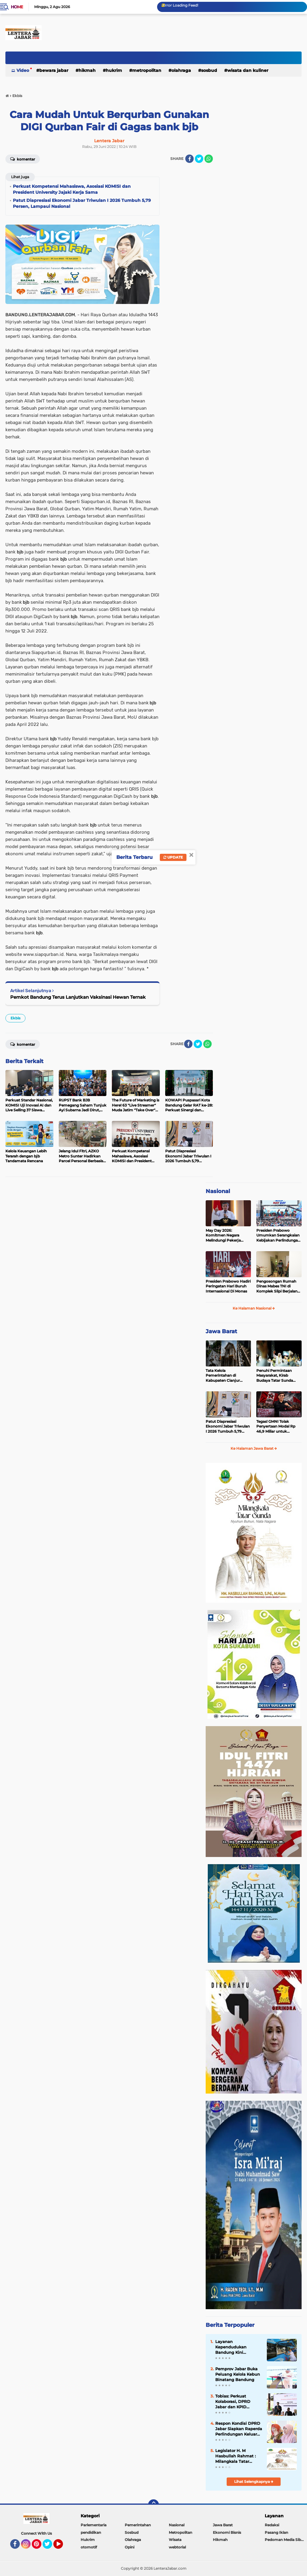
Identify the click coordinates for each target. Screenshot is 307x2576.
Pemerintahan (138, 2525)
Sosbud (209, 70)
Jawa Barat (221, 1331)
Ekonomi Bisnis (227, 2532)
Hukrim (114, 70)
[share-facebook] (189, 159)
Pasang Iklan (276, 2532)
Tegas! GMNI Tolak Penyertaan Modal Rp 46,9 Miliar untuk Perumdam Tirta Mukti (277, 1426)
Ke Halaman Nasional (254, 1308)
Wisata (175, 2539)
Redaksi (272, 2525)
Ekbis (15, 1018)
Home (17, 7)
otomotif (89, 2547)
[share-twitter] (199, 159)
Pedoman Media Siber (285, 2539)
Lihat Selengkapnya (253, 2481)
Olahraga (181, 70)
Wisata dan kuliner (247, 70)
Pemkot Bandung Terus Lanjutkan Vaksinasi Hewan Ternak (78, 997)
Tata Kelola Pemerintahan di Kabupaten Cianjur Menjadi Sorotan (223, 1375)
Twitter (50, 2546)
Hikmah (87, 70)
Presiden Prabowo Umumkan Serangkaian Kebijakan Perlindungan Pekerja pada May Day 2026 (278, 1235)
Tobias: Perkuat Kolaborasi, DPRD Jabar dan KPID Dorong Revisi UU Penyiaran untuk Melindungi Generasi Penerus (236, 2402)
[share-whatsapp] (208, 159)
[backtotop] (153, 2504)
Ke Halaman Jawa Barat (254, 1448)
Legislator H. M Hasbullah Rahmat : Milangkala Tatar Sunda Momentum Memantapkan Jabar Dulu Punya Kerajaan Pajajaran (236, 2456)
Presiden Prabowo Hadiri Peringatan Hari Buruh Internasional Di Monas (228, 1286)
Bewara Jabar (53, 70)
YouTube (62, 2546)
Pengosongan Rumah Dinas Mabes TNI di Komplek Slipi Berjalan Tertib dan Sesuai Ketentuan (276, 1286)
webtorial (177, 2547)
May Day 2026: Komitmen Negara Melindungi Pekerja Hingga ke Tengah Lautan (223, 1235)
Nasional (218, 1191)
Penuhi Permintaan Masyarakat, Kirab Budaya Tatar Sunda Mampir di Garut (274, 1375)
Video (22, 70)
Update (173, 857)
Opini (129, 2547)
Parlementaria (93, 2525)
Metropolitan (146, 70)
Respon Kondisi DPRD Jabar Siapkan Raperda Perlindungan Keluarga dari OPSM (238, 2429)
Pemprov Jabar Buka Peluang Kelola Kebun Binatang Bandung (237, 2374)
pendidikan (91, 2532)
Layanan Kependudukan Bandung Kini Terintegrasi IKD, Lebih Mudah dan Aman (238, 2347)
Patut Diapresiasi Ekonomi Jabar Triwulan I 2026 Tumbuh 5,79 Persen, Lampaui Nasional (228, 1426)
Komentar (22, 159)
